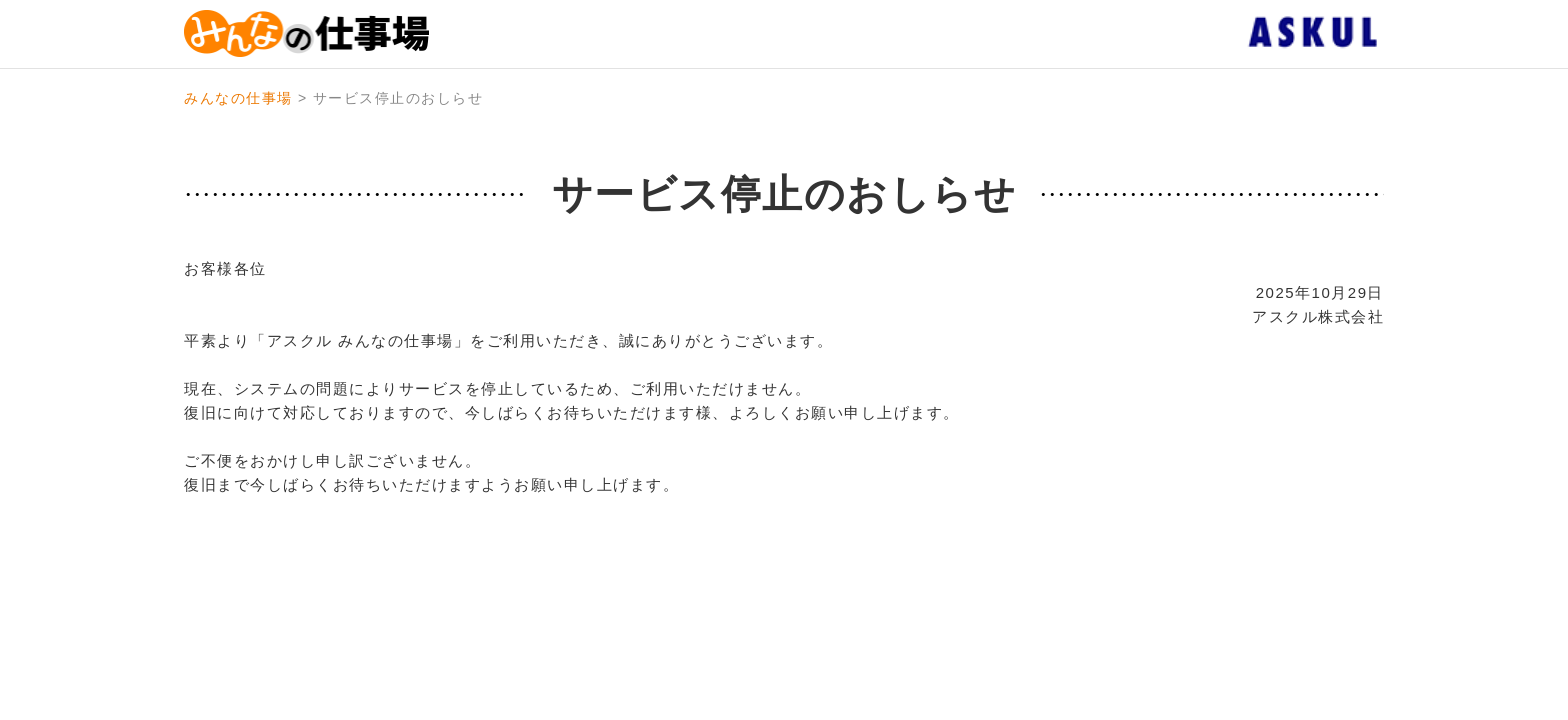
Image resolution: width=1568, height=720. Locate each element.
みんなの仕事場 (238, 98)
